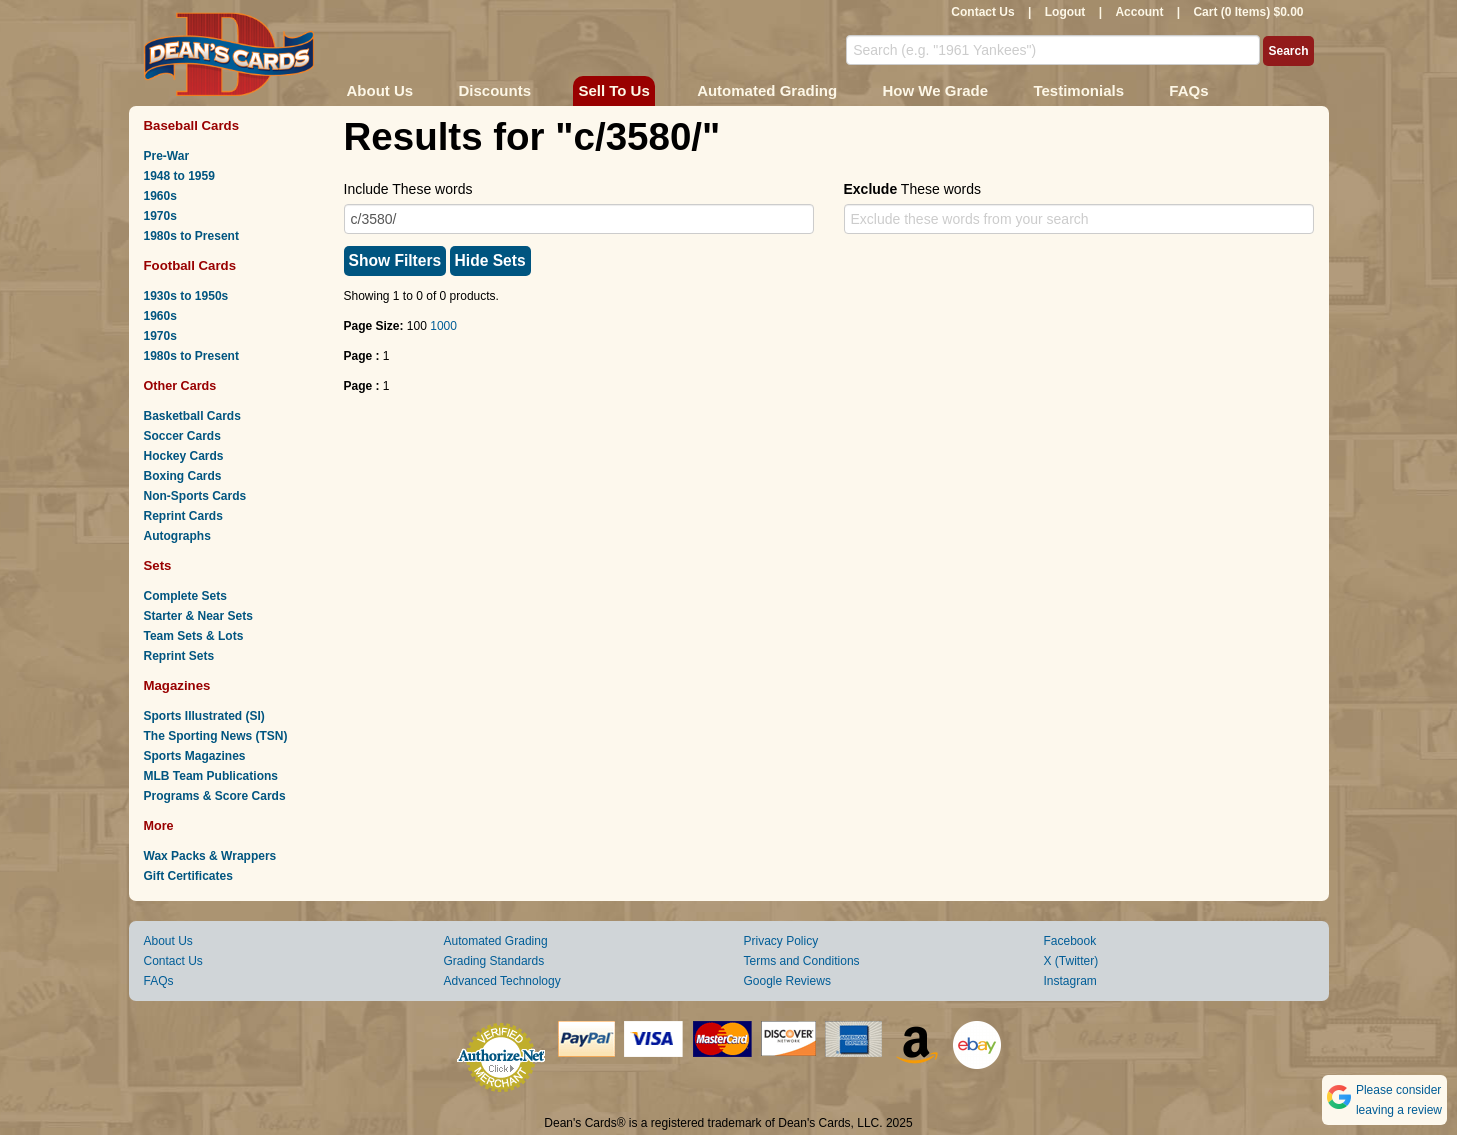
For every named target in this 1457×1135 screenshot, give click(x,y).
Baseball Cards (192, 125)
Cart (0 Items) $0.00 (1248, 12)
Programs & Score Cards (215, 796)
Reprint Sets (179, 656)
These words (912, 189)
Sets (158, 565)
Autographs (177, 536)
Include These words (408, 189)
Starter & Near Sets (198, 616)
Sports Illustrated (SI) (204, 716)
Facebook (1070, 941)
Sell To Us (613, 90)
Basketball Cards (192, 416)
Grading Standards (494, 961)
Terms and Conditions (802, 961)
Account (1139, 12)
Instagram (1070, 981)
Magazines (177, 685)
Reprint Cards (183, 516)
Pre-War (167, 156)
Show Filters (395, 260)
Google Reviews (787, 981)
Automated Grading (767, 90)
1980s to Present (191, 236)
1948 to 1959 (179, 176)
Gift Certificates (188, 876)
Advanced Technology (502, 981)
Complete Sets (185, 596)
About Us (380, 90)
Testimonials (1078, 90)
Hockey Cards (184, 456)
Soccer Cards (182, 436)
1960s (160, 196)
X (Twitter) (1071, 961)
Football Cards (190, 265)
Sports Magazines (195, 756)
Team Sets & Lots (194, 636)
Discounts (495, 90)
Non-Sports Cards (195, 496)
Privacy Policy (781, 941)
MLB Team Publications (211, 776)
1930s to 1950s (186, 296)
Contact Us (982, 12)
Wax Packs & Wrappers (210, 856)
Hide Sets (490, 260)
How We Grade (935, 90)
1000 (443, 326)
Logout (1065, 12)
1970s (160, 216)
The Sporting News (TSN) (216, 736)
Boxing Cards (183, 476)
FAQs (1188, 90)
